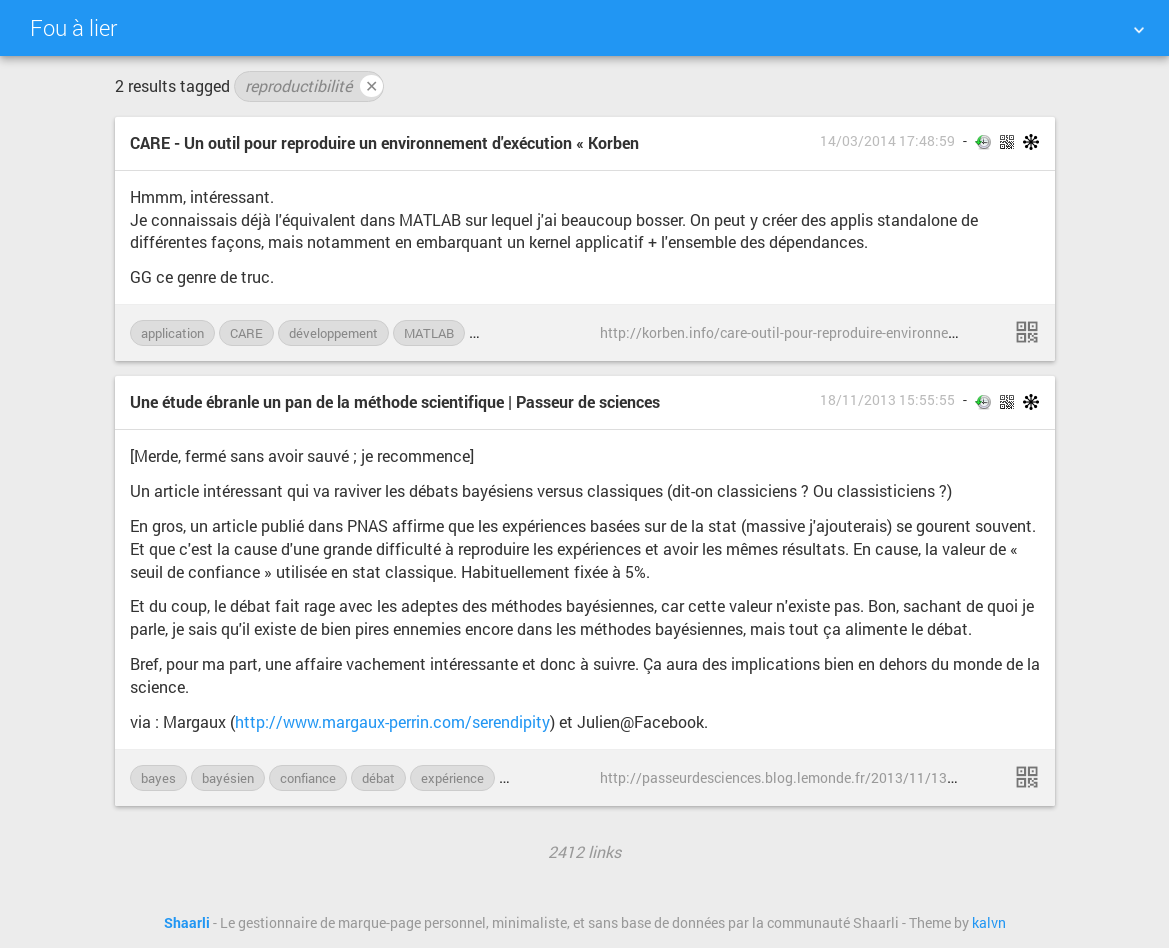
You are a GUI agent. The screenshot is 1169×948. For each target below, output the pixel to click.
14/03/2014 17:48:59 (887, 141)
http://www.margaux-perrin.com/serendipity (392, 721)
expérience (452, 778)
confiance (308, 778)
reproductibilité (314, 86)
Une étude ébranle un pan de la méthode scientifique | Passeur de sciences (395, 401)
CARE (246, 333)
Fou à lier (73, 27)
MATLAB (429, 333)
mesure (531, 778)
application (172, 333)
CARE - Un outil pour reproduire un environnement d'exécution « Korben (384, 142)
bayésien (228, 778)
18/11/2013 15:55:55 (887, 400)
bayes (158, 778)
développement (333, 333)
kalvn (989, 923)
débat (378, 778)
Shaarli (187, 923)
